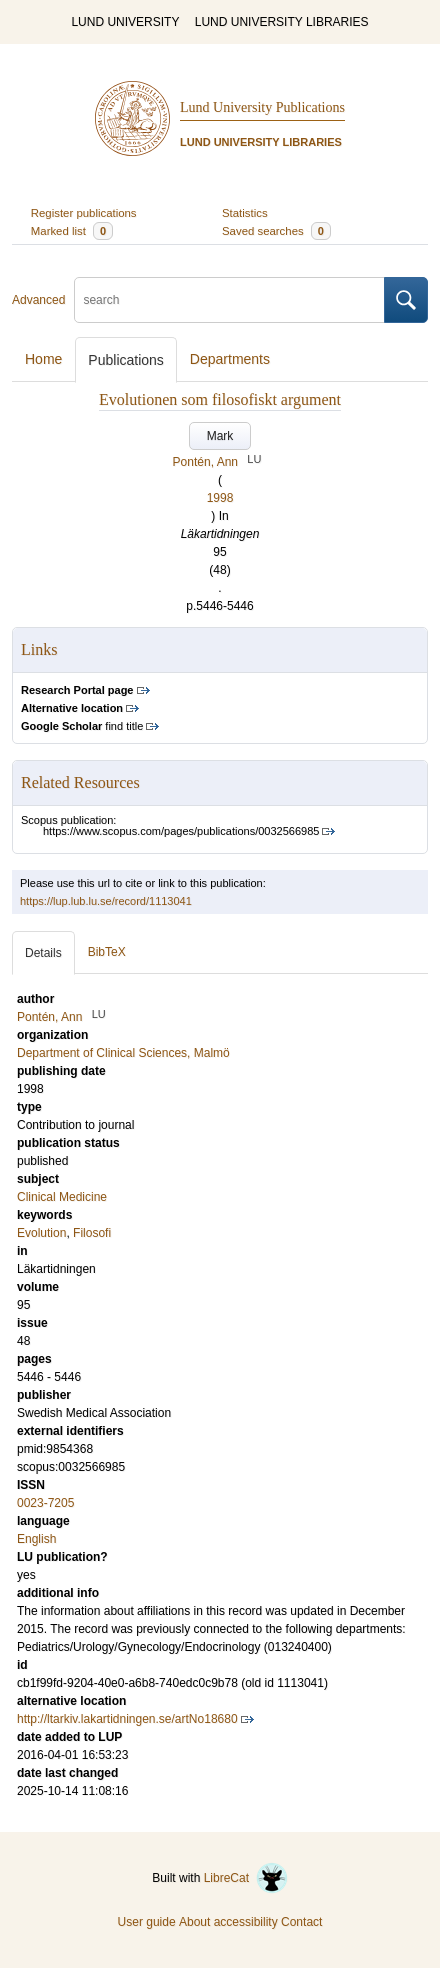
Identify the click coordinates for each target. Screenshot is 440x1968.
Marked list (72, 231)
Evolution (41, 1233)
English (36, 1539)
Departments (230, 359)
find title (82, 726)
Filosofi (92, 1233)
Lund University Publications (262, 107)
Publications (126, 360)
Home (43, 359)
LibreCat (246, 1878)
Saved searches (276, 231)
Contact (301, 1922)
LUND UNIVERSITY (125, 22)
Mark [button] (220, 436)
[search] (229, 300)
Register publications (84, 213)
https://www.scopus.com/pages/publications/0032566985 (181, 831)
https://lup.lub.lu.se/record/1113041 (106, 901)
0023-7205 (45, 1503)
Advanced (38, 300)
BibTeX (107, 952)
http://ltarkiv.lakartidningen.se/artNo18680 (127, 1719)
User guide (147, 1922)
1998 (220, 498)
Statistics (245, 213)
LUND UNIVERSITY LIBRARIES (282, 22)
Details (43, 953)
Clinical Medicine (62, 1197)
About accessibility (228, 1922)
